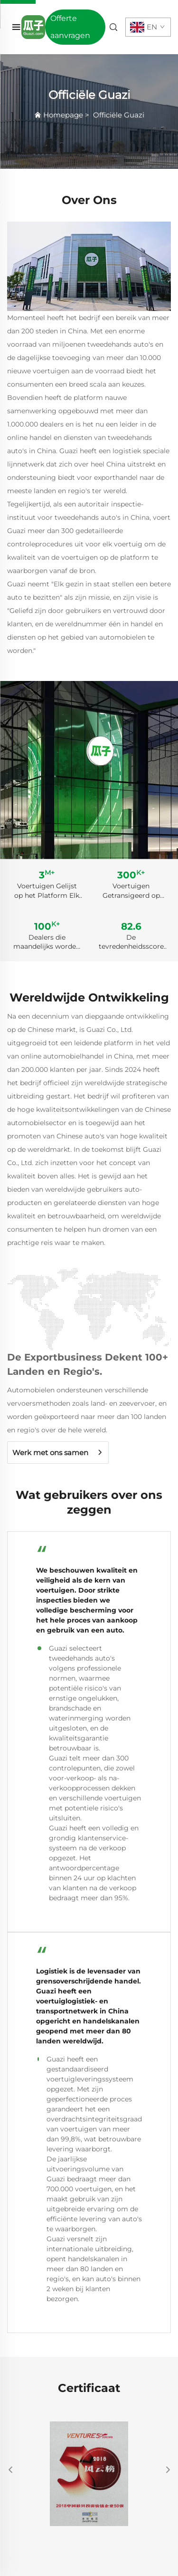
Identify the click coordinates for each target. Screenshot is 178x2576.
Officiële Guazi (118, 114)
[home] (33, 26)
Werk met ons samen (50, 1452)
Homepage (63, 114)
